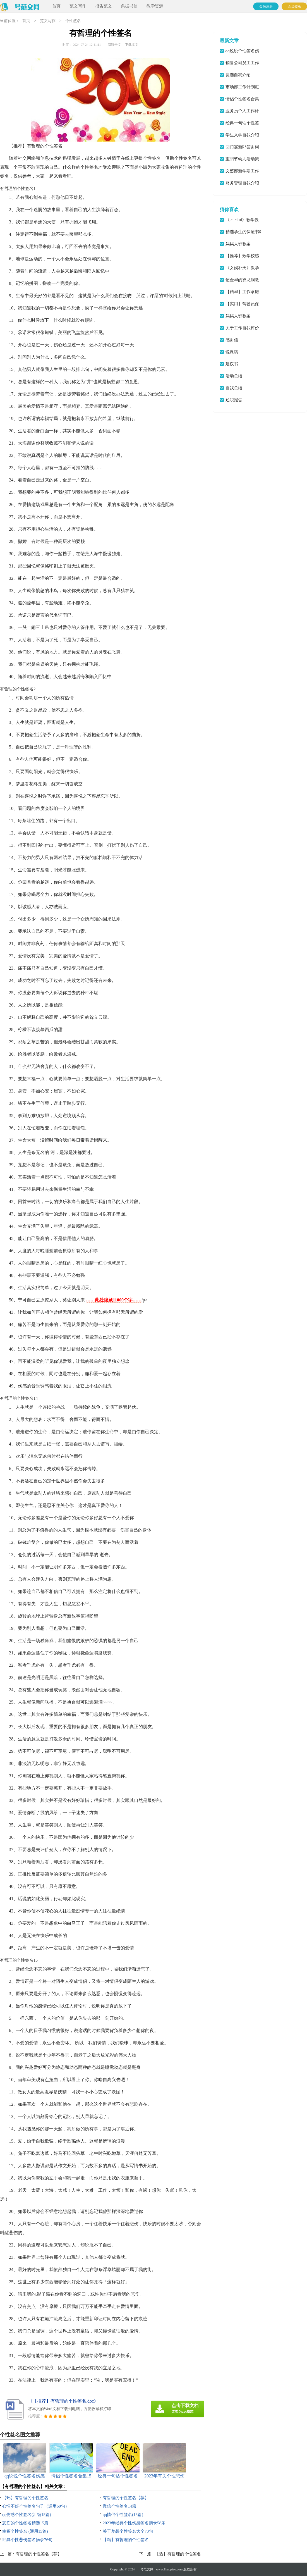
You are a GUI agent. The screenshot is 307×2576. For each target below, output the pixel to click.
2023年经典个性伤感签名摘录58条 (134, 2523)
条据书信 (129, 6)
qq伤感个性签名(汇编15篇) (26, 2514)
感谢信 (232, 340)
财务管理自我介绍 (242, 183)
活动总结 (234, 376)
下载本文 (131, 45)
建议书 (232, 364)
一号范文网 (145, 2569)
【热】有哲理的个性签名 (25, 2498)
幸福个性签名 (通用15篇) (25, 2531)
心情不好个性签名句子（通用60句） (35, 2506)
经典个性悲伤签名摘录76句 (27, 2539)
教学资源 (155, 6)
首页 (56, 6)
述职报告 (234, 400)
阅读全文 (114, 45)
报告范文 (103, 6)
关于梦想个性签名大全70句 (128, 2531)
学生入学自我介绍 (242, 135)
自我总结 (234, 388)
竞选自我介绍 (238, 75)
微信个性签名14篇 (119, 2506)
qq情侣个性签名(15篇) (123, 2514)
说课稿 (232, 352)
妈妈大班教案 (238, 244)
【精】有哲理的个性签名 (126, 2539)
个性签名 (73, 21)
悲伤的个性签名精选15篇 (25, 2523)
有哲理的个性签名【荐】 (126, 2498)
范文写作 (77, 6)
